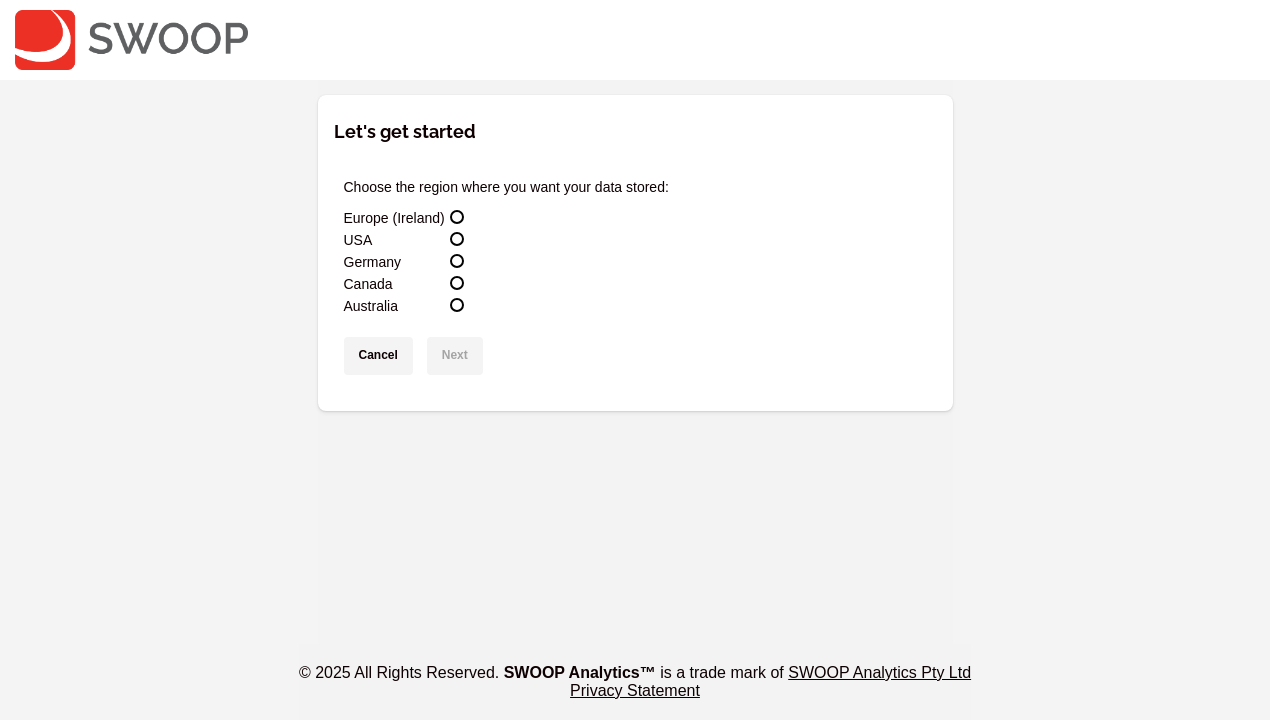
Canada (368, 284)
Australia (371, 306)
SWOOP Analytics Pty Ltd (879, 672)
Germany (373, 262)
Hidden (1228, 21)
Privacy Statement (635, 690)
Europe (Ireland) (394, 218)
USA (358, 240)
